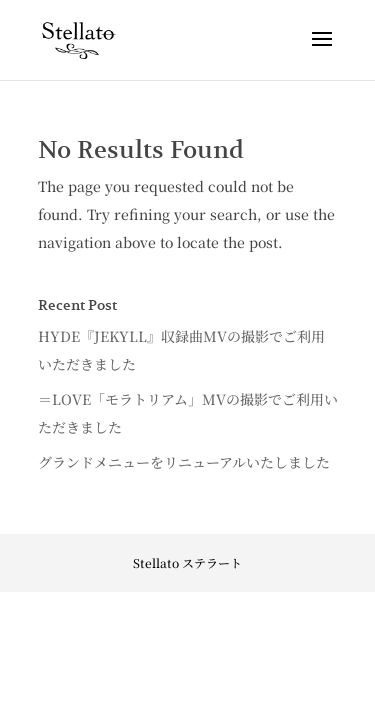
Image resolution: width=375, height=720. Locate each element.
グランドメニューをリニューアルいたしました (184, 462)
